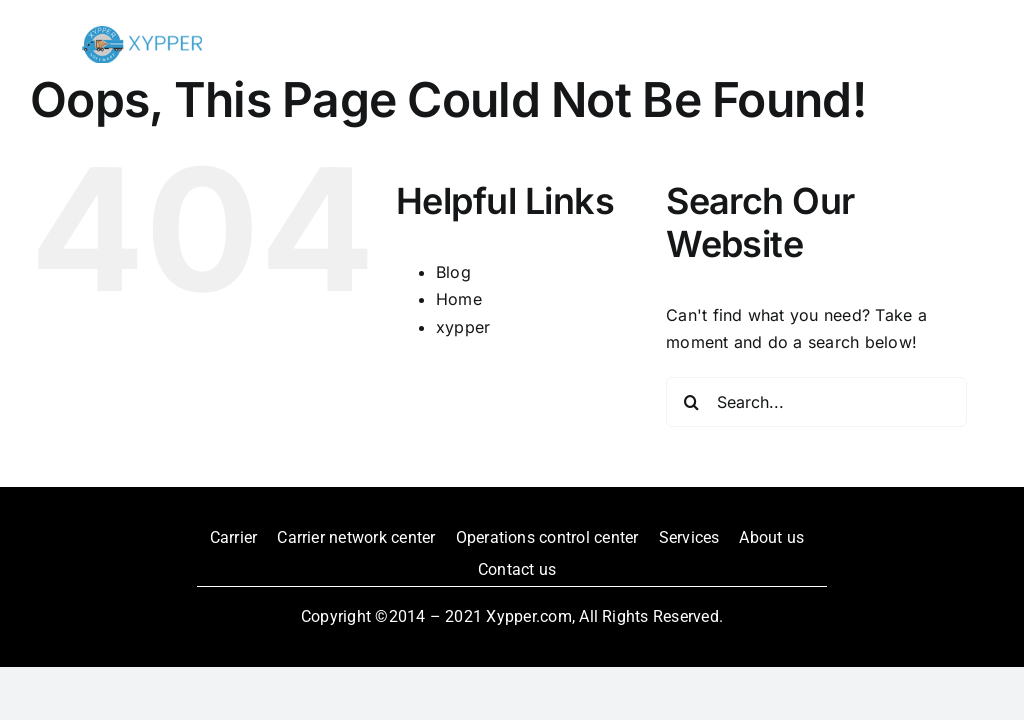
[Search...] (816, 402)
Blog (453, 272)
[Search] (691, 402)
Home (459, 299)
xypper (463, 327)
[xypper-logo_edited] (142, 34)
